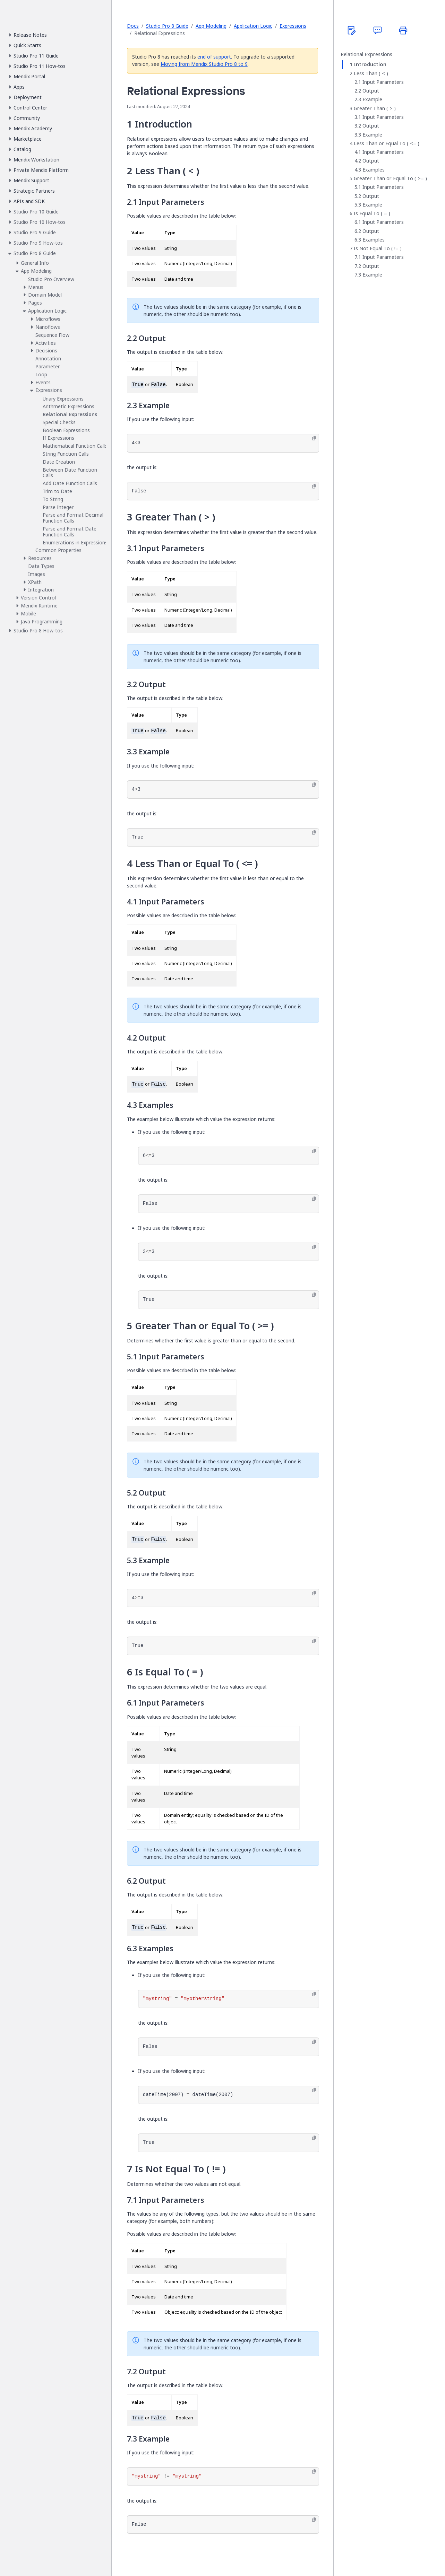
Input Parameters (383, 82)
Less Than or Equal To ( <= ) (386, 143)
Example (372, 99)
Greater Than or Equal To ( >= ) (390, 178)
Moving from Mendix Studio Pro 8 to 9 (204, 64)
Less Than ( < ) (371, 73)
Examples (373, 170)
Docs (133, 25)
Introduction (370, 64)
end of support (214, 56)
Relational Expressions (366, 54)
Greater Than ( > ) (375, 108)
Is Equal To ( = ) (372, 213)
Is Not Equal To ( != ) (378, 248)
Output (370, 91)
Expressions (293, 25)
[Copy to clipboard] (314, 438)
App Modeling (211, 25)
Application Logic (253, 25)
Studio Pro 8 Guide (167, 25)
